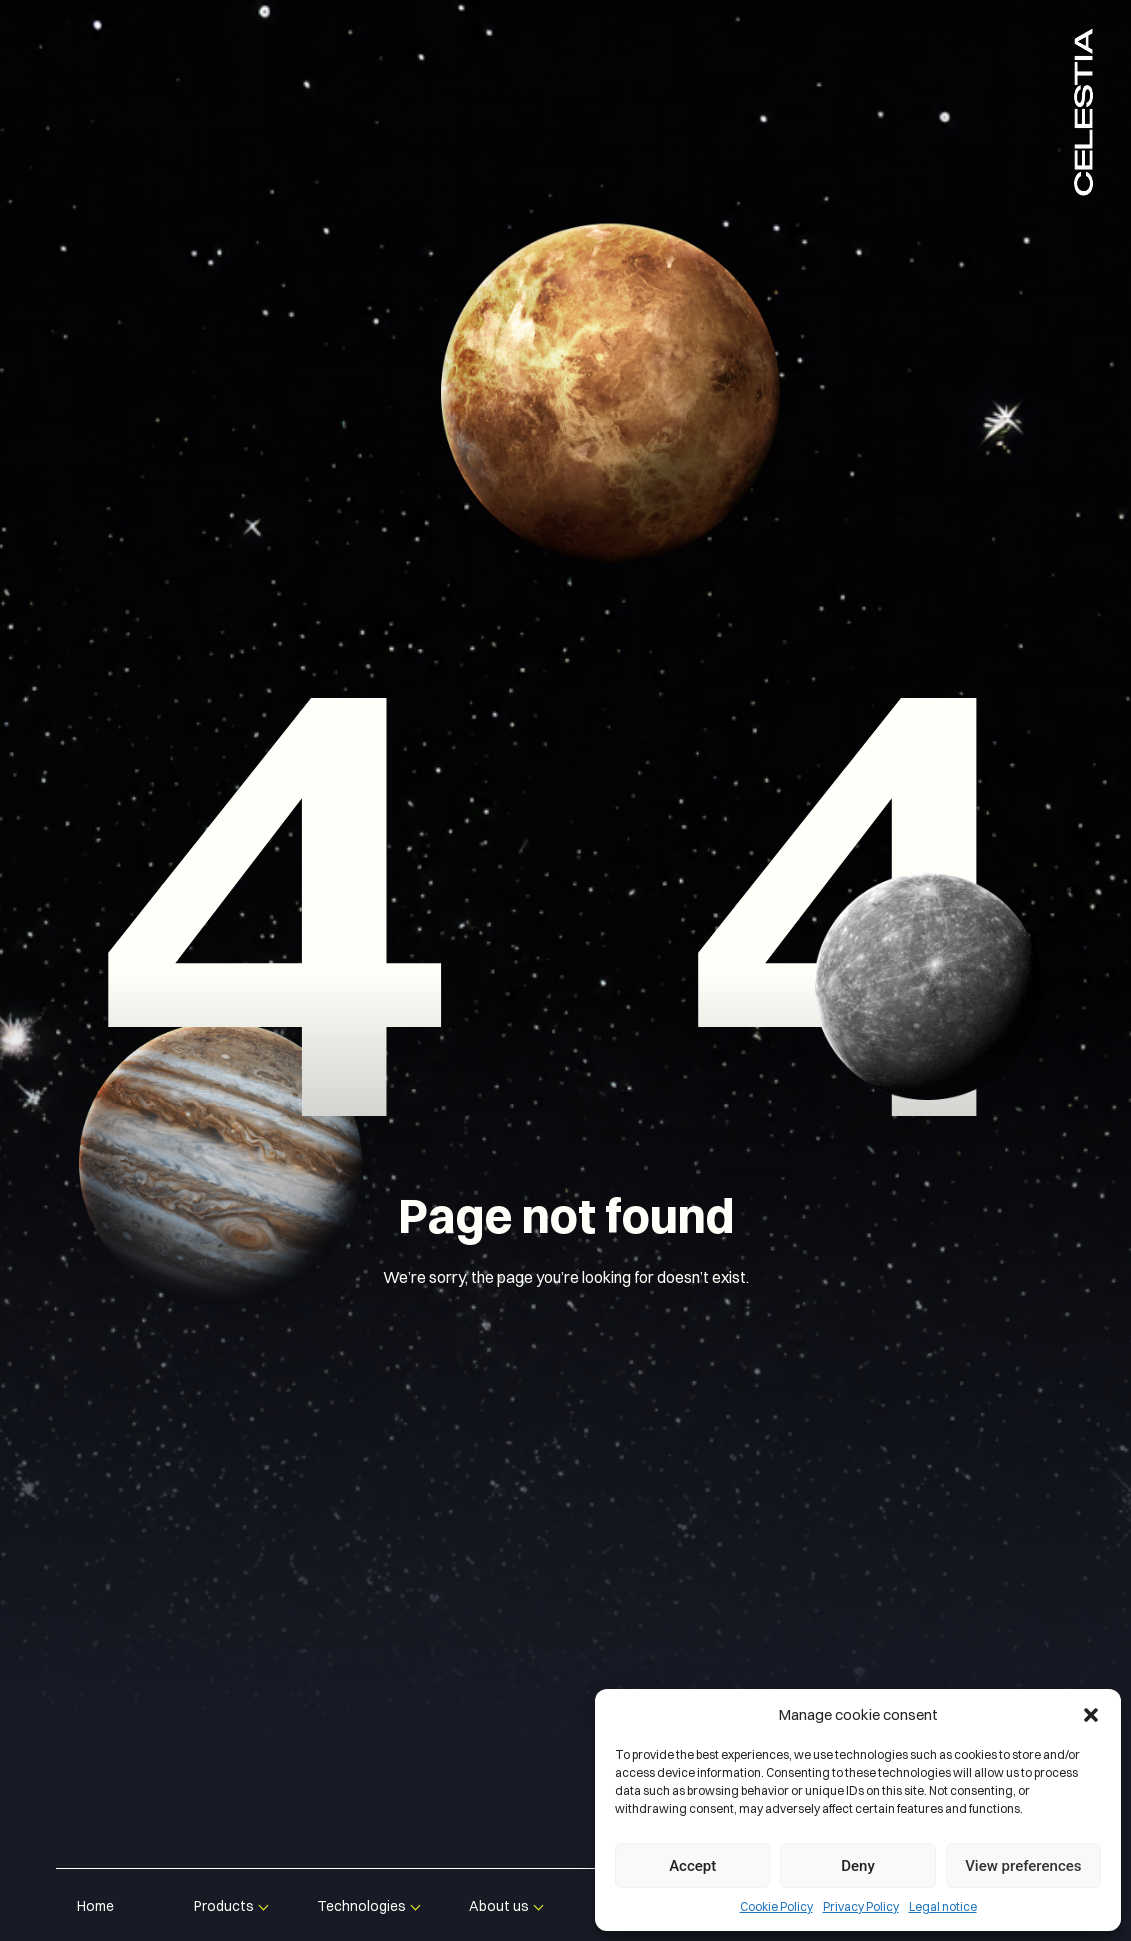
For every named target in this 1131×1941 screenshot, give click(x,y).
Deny (858, 1866)
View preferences (1023, 1866)
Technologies (361, 1906)
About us (499, 1906)
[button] (1091, 1715)
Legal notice (943, 1906)
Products (224, 1906)
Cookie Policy (776, 1906)
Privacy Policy (861, 1906)
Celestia (1083, 110)
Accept (692, 1866)
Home (95, 1906)
